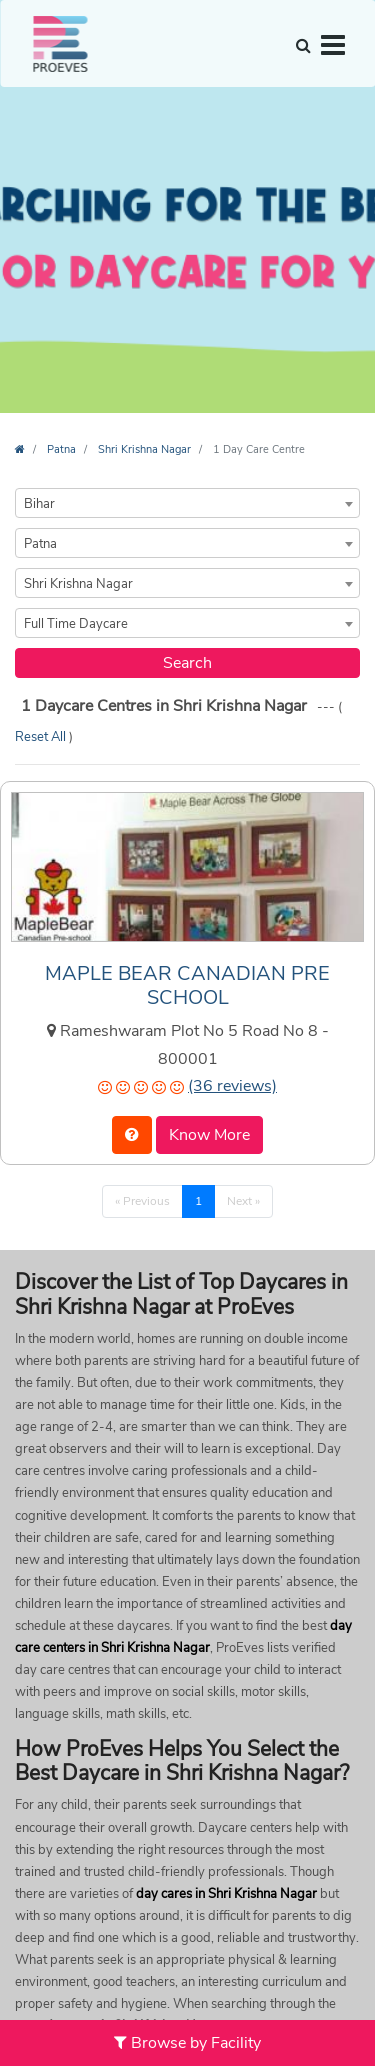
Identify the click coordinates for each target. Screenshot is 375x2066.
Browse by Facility (187, 2043)
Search (187, 663)
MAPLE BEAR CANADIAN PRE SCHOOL (187, 985)
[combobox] (187, 503)
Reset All (42, 737)
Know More (209, 1135)
